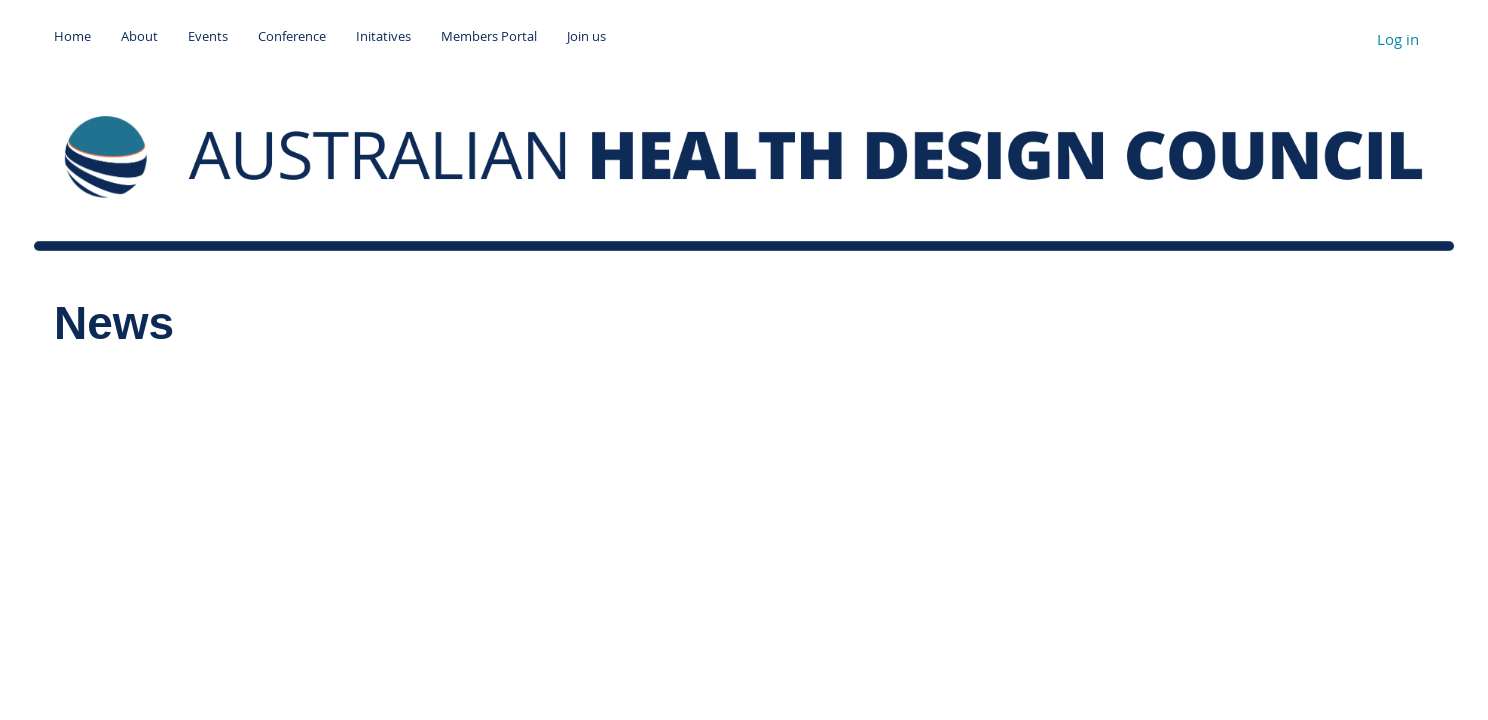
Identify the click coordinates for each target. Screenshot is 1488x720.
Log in (1398, 39)
